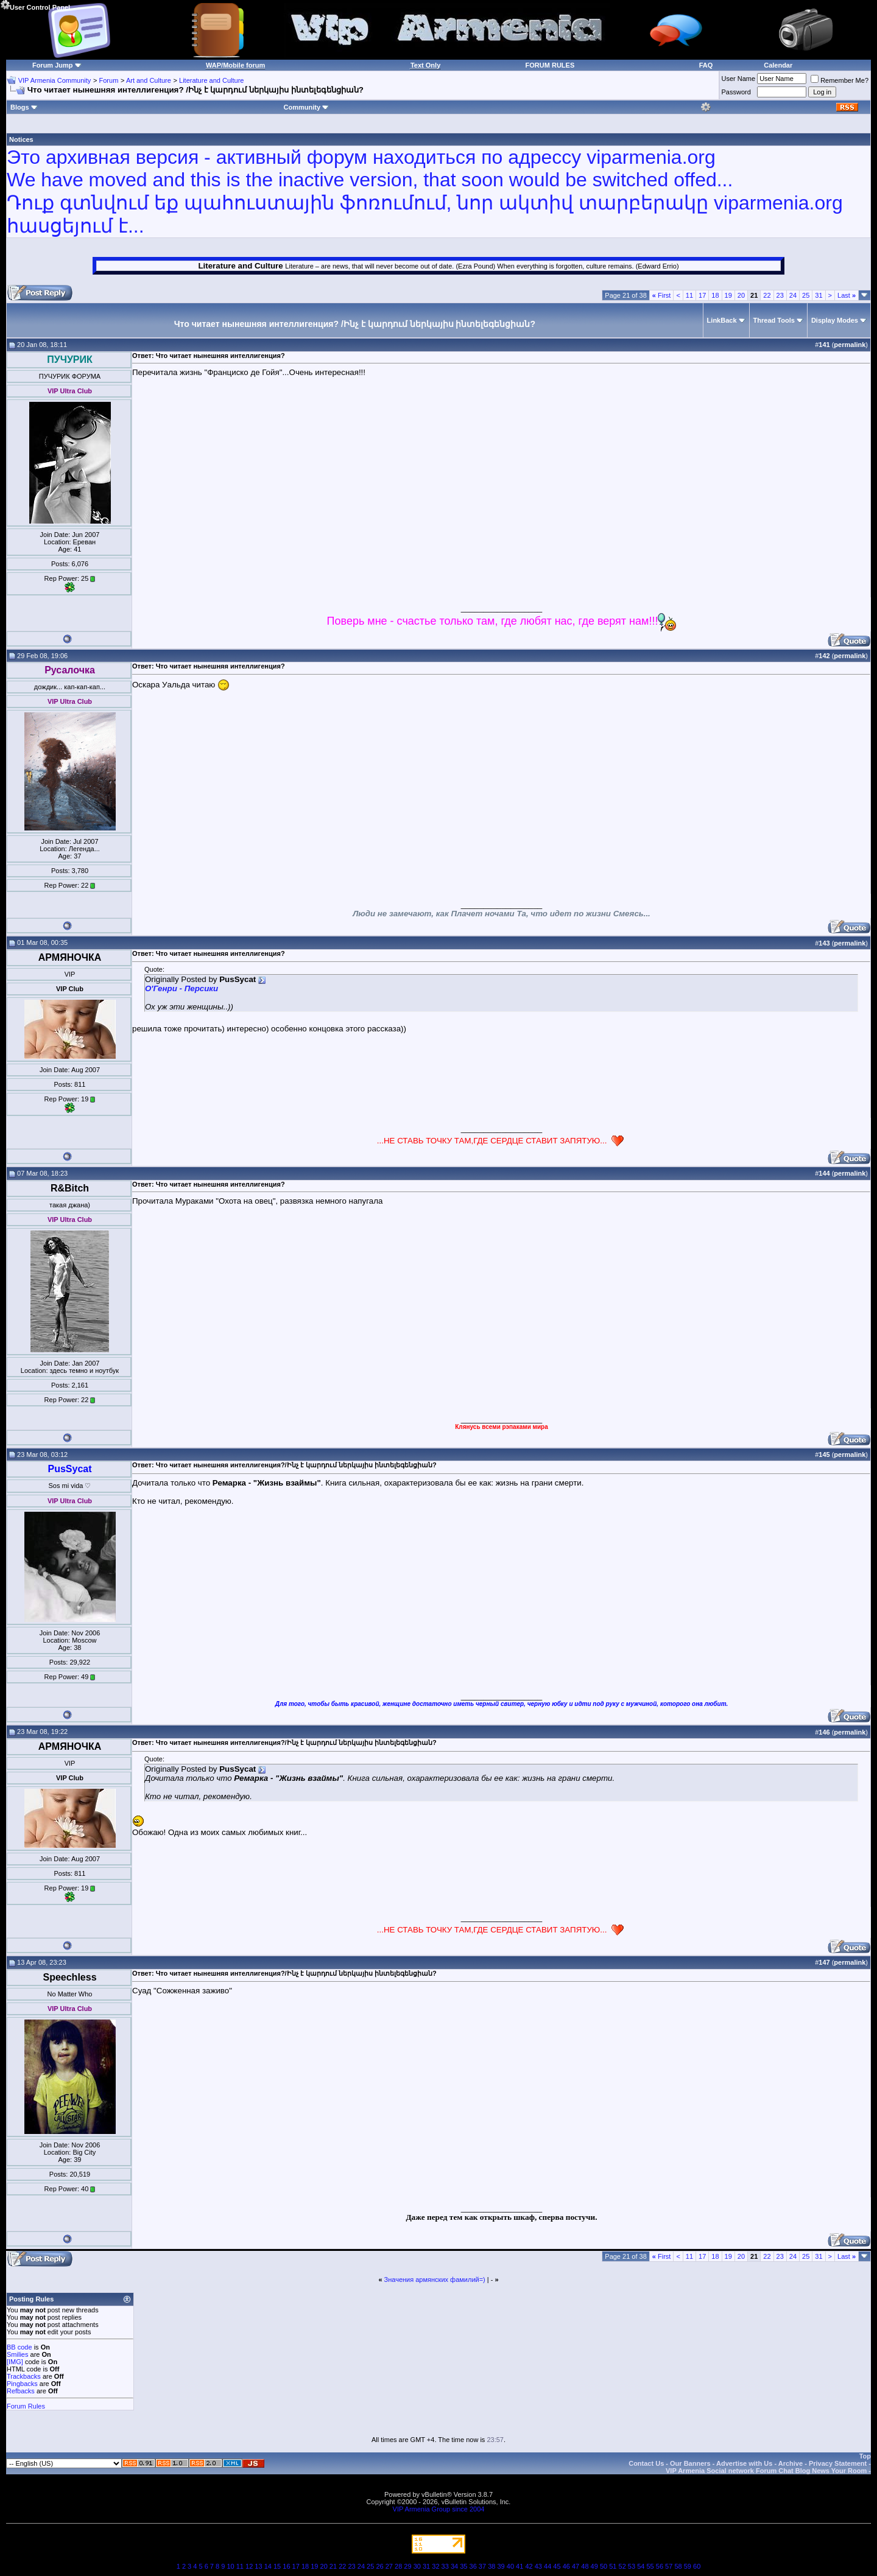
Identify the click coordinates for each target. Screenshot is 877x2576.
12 (249, 2566)
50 (603, 2566)
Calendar (778, 65)
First (661, 295)
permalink (849, 344)
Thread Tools (774, 320)
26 (379, 2566)
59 (687, 2566)
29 (407, 2566)
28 (398, 2566)
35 (463, 2566)
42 (528, 2566)
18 (715, 295)
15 (277, 2566)
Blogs (24, 107)
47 (575, 2566)
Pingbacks (22, 2383)
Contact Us (646, 2463)
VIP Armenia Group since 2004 (439, 2509)
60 (696, 2566)
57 (668, 2566)
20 (741, 295)
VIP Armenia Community (54, 80)
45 (556, 2566)
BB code (19, 2347)
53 (631, 2566)
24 (793, 295)
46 (566, 2566)
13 (258, 2566)
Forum (109, 80)
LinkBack (722, 320)
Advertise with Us (744, 2463)
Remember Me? (839, 80)
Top (865, 2456)
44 (547, 2566)
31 (818, 295)
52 (622, 2566)
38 (491, 2566)
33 (445, 2566)
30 (417, 2566)
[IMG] (15, 2361)
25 (805, 295)
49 (594, 2566)
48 (584, 2566)
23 (780, 295)
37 (482, 2566)
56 (659, 2566)
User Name (739, 78)
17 (702, 295)
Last (846, 295)
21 (333, 2566)
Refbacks (21, 2391)
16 (286, 2566)
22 (766, 295)
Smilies (17, 2354)
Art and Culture (148, 80)
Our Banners (690, 2463)
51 (612, 2566)
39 (500, 2566)
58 (678, 2566)
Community (306, 107)
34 (454, 2566)
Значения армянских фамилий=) (434, 2279)
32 (435, 2566)
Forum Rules (26, 2406)
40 (510, 2566)
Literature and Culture (211, 80)
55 (649, 2566)
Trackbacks (24, 2376)
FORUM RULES (550, 65)
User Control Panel (35, 5)
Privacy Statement (838, 2463)
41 (519, 2566)
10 (230, 2566)
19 (728, 295)
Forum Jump (52, 65)
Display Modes (834, 320)
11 (689, 295)
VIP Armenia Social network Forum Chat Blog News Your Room (766, 2470)
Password (736, 92)
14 (268, 2566)
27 (389, 2566)
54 (640, 2566)
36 (473, 2566)
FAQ (706, 65)
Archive (790, 2463)
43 (538, 2566)
